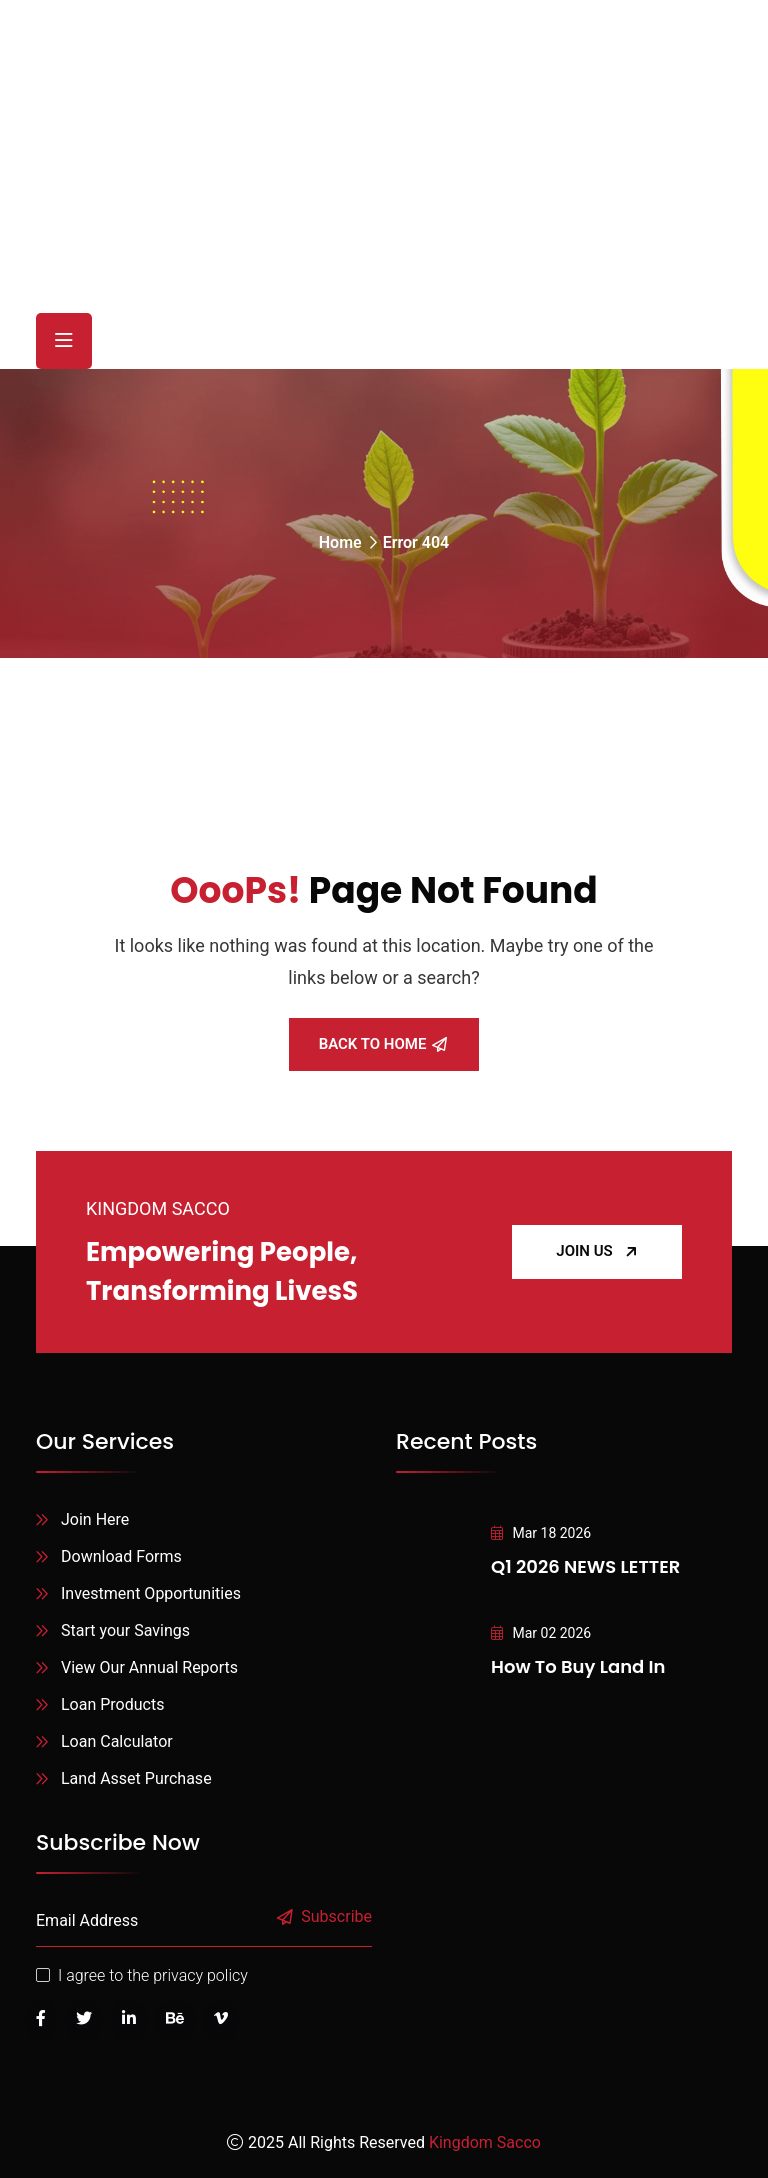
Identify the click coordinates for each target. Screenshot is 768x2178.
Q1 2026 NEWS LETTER (585, 1566)
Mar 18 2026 (541, 1533)
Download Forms (121, 1556)
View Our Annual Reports (149, 1667)
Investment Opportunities (151, 1593)
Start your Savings (125, 1630)
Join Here (95, 1519)
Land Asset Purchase (136, 1778)
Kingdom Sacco (485, 2142)
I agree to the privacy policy (153, 1975)
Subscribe (325, 1917)
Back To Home (383, 1044)
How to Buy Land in (578, 1666)
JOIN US (596, 1251)
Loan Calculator (117, 1741)
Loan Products (112, 1704)
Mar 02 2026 (541, 1633)
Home (340, 542)
